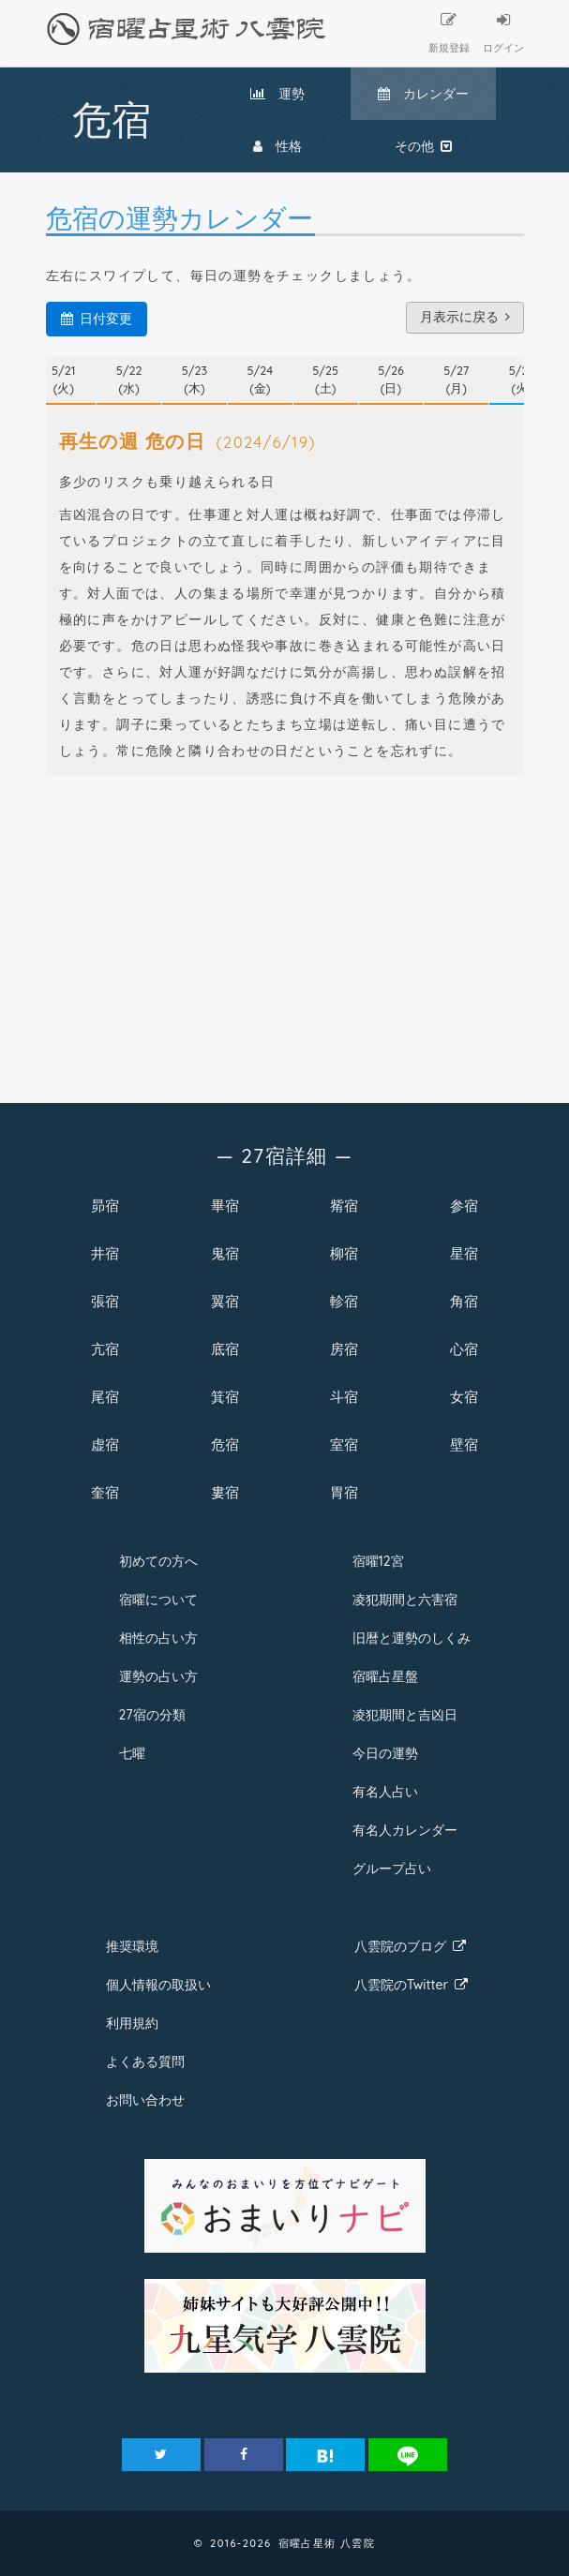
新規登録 (449, 33)
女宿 (464, 1397)
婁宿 (225, 1492)
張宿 (105, 1301)
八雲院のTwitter (411, 1984)
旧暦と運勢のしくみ (411, 1638)
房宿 (344, 1349)
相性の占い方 (158, 1638)
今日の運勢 (385, 1753)
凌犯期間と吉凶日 (404, 1714)
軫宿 (344, 1301)
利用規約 (132, 2023)
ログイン (503, 33)
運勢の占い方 (158, 1676)
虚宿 (105, 1444)
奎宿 (105, 1492)
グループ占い (391, 1868)
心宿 (464, 1349)
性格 (277, 146)
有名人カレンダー (404, 1830)
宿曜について (158, 1599)
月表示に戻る (465, 316)
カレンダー (423, 93)
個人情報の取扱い (158, 1984)
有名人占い (385, 1791)
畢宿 (225, 1205)
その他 (423, 146)
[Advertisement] (285, 934)
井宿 (105, 1253)
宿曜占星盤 (385, 1676)
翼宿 (225, 1301)
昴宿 (105, 1205)
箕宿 (225, 1397)
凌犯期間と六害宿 (404, 1599)
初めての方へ (158, 1561)
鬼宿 (225, 1253)
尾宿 (105, 1397)
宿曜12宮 (378, 1561)
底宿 (225, 1349)
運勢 (277, 93)
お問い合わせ (145, 2100)
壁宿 (464, 1444)
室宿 (344, 1444)
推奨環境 (132, 1946)
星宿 (464, 1253)
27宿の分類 (152, 1714)
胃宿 (344, 1492)
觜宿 (344, 1205)
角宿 (464, 1301)
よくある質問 (145, 2061)
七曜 (132, 1753)
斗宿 (344, 1397)
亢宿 (105, 1349)
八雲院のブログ (410, 1946)
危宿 (225, 1444)
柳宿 (344, 1253)
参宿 (464, 1205)
